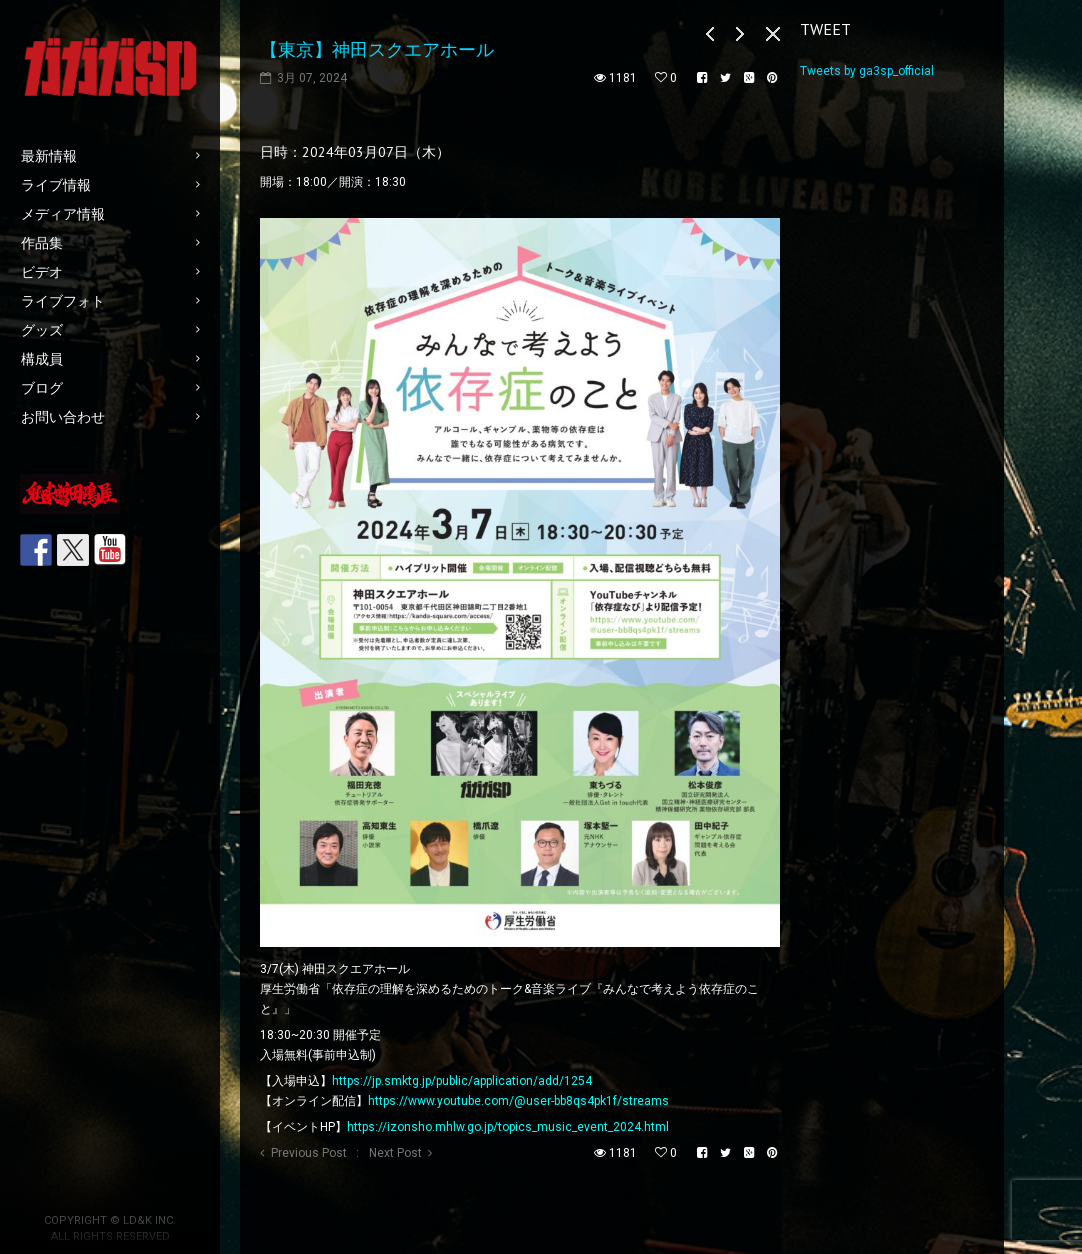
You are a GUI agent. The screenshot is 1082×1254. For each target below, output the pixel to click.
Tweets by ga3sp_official (867, 71)
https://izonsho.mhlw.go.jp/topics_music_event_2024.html (508, 1127)
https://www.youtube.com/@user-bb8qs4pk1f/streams (518, 1101)
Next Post (395, 1153)
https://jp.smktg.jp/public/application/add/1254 (462, 1081)
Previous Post (309, 1153)
